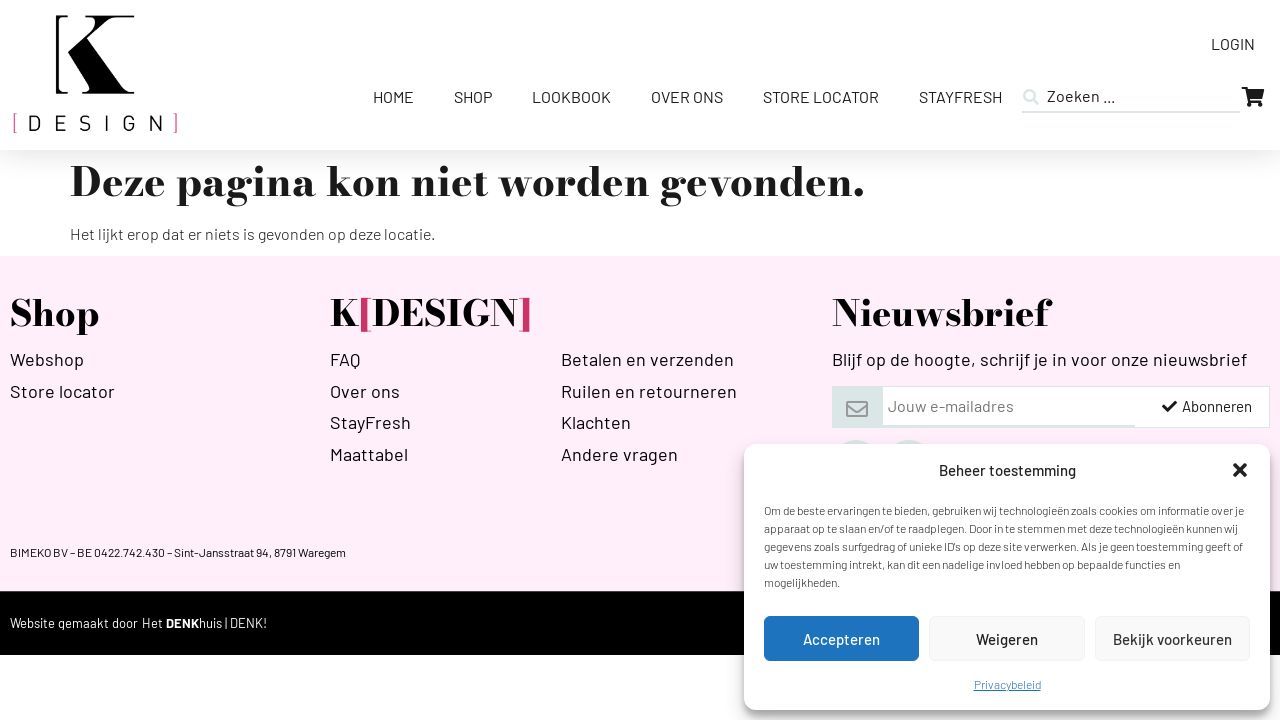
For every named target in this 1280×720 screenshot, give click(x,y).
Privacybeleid (1007, 684)
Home (393, 96)
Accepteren (841, 639)
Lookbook (571, 96)
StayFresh (960, 96)
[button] (1240, 470)
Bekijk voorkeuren (1172, 639)
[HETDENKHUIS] (204, 623)
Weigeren (1007, 639)
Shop (473, 96)
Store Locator (821, 96)
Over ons (687, 96)
